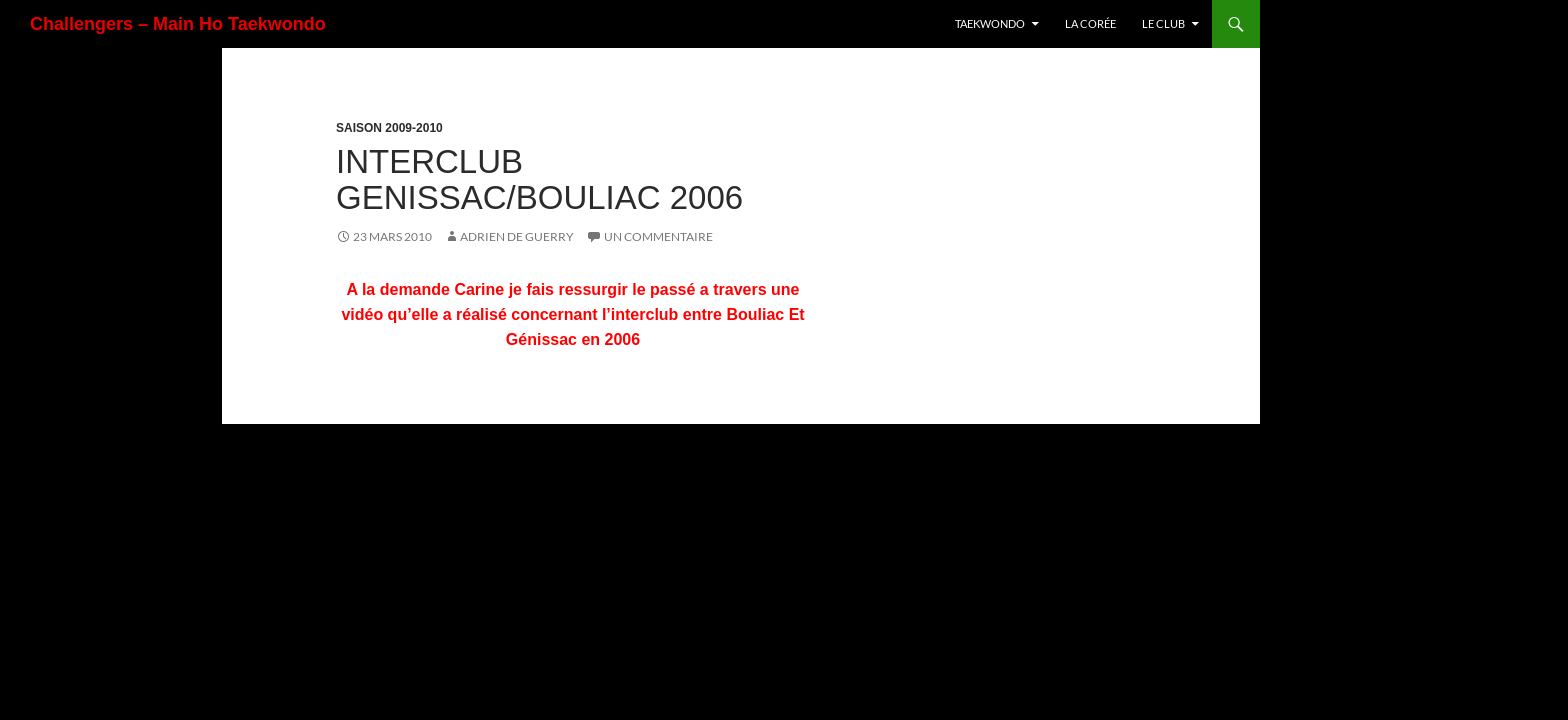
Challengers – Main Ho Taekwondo (178, 24)
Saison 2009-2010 (389, 128)
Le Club (1163, 23)
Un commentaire (658, 236)
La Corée (1090, 23)
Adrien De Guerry (517, 236)
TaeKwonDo (990, 23)
